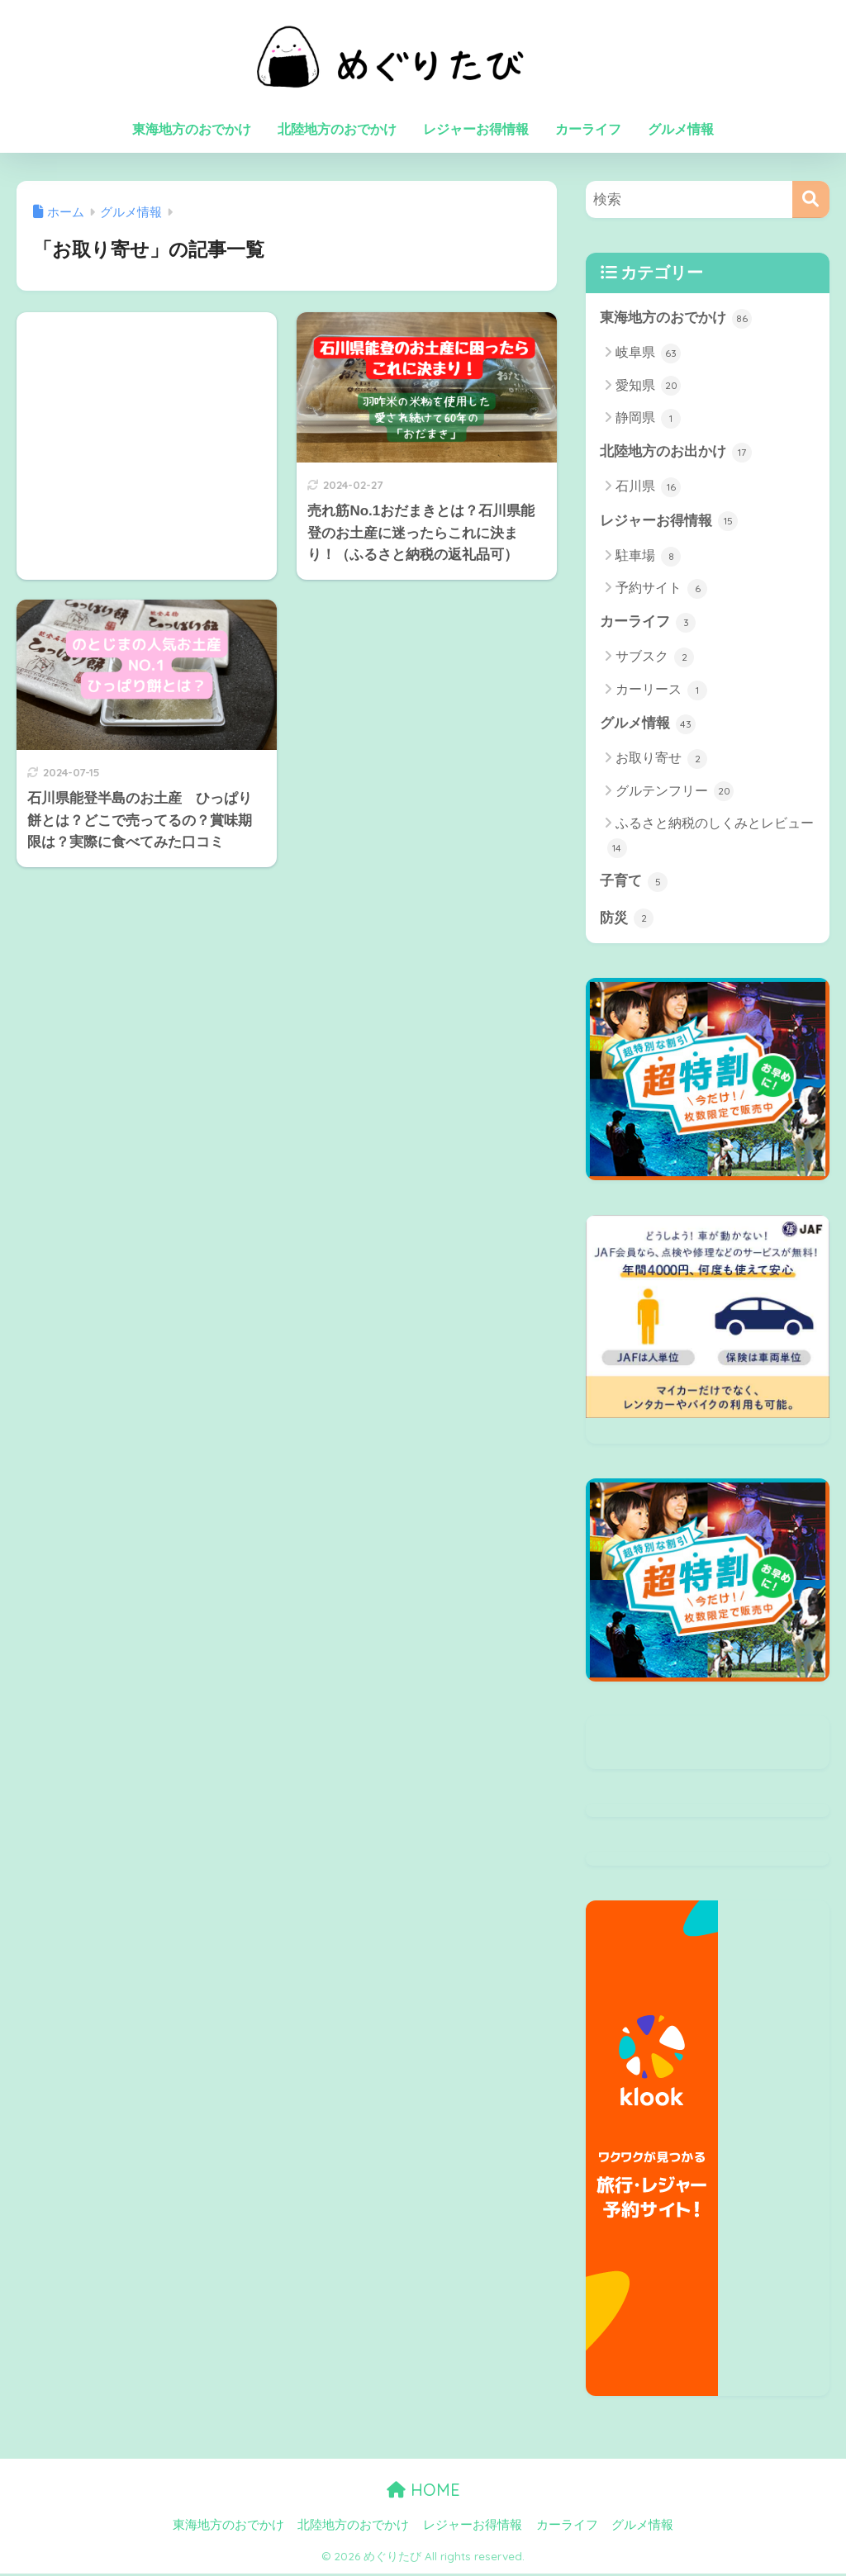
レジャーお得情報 (476, 129)
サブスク (654, 659)
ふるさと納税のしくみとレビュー (710, 839)
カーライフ (588, 129)
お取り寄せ (661, 761)
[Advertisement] (147, 417)
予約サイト (661, 590)
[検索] (810, 199)
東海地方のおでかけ (191, 129)
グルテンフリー (674, 794)
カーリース (661, 691)
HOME (423, 2493)
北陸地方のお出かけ (676, 453)
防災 (627, 921)
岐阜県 (648, 353)
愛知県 (648, 386)
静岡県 (648, 419)
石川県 (648, 488)
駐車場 (648, 557)
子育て (634, 884)
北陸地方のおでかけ (337, 129)
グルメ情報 (681, 129)
